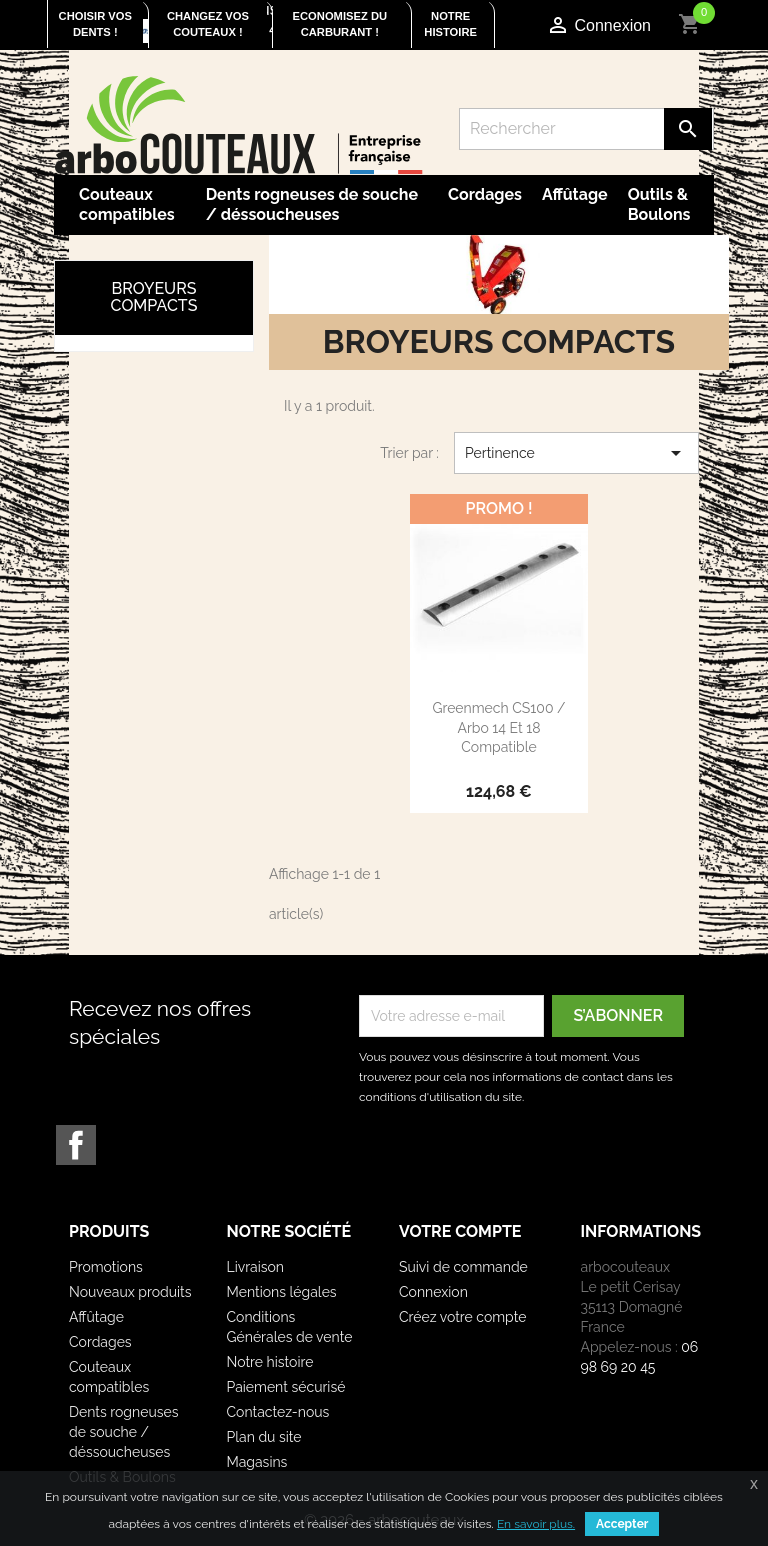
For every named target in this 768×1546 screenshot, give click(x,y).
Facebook (76, 1145)
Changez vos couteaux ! (208, 24)
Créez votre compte (462, 1317)
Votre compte (460, 1231)
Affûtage (575, 194)
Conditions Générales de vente (290, 1327)
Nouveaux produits (130, 1292)
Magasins (257, 1462)
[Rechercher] (586, 129)
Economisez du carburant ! (340, 24)
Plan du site (264, 1437)
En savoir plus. (536, 1524)
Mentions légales (282, 1292)
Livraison (256, 1267)
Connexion (433, 1292)
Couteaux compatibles (127, 204)
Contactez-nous (278, 1412)
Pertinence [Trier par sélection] (576, 453)
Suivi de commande (463, 1267)
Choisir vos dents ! (95, 24)
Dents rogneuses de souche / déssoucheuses (312, 204)
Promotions (106, 1267)
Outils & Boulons (659, 204)
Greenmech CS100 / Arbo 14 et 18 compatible (498, 728)
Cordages (485, 194)
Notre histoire (450, 24)
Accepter (622, 1524)
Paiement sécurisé (286, 1387)
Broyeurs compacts (154, 297)
